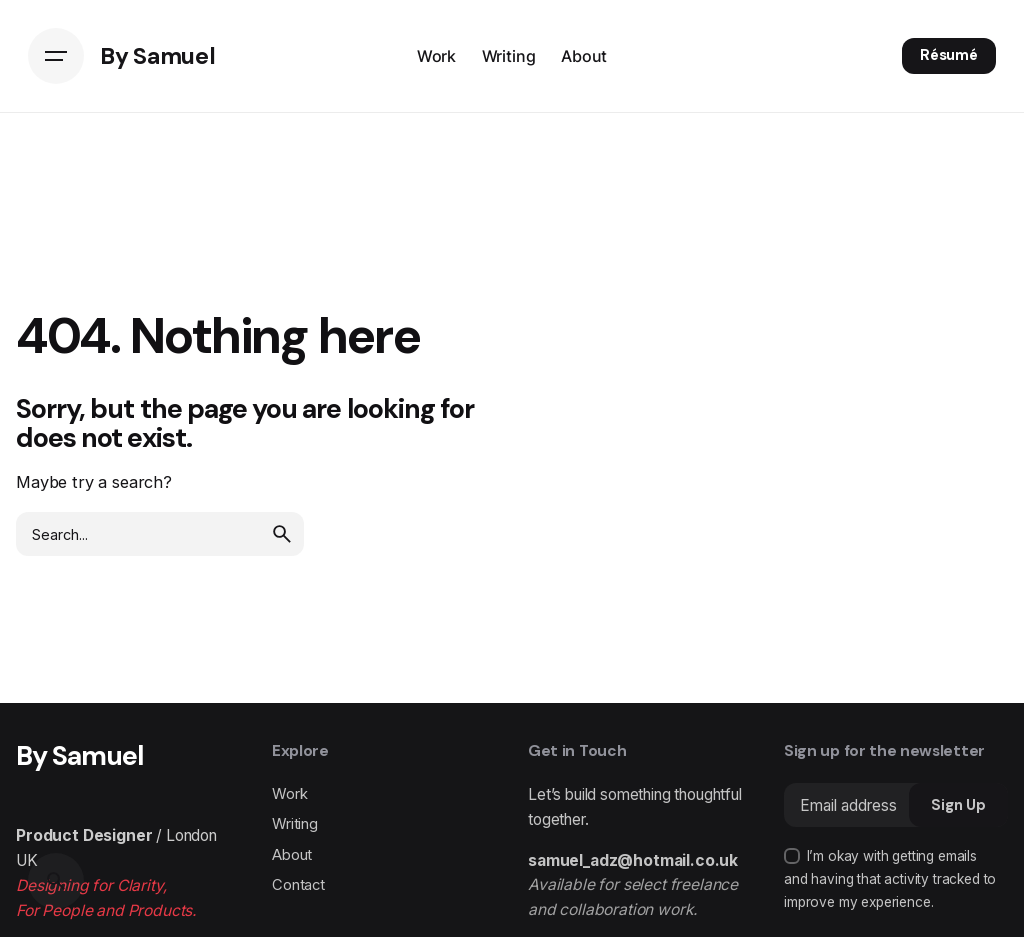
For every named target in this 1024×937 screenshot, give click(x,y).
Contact (298, 885)
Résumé (949, 55)
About (292, 855)
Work (289, 794)
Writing (295, 824)
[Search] (56, 881)
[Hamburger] (56, 56)
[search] (282, 534)
